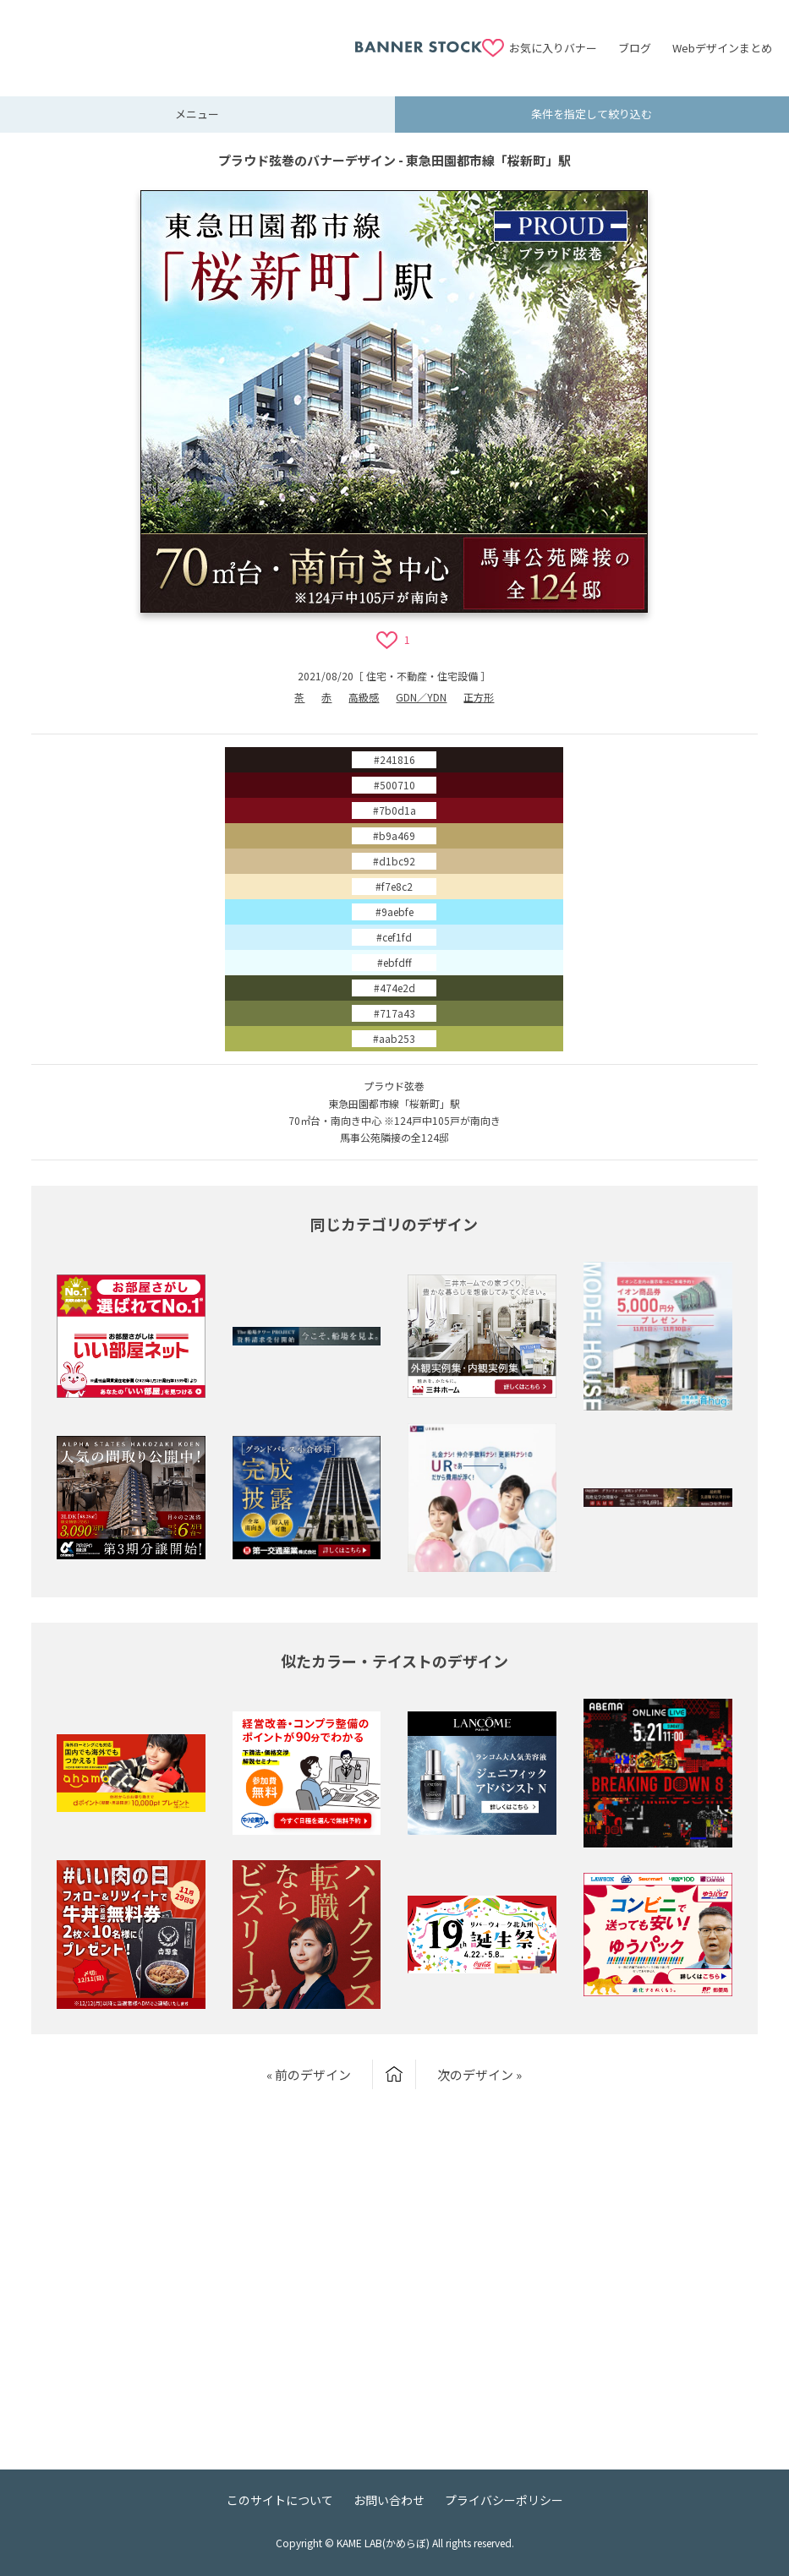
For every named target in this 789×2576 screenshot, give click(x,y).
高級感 (363, 697)
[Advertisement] (186, 38)
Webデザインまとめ (722, 48)
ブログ (634, 48)
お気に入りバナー (553, 48)
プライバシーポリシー (504, 2499)
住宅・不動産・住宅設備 (422, 676)
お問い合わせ (389, 2499)
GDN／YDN (421, 697)
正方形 (478, 697)
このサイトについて (280, 2499)
